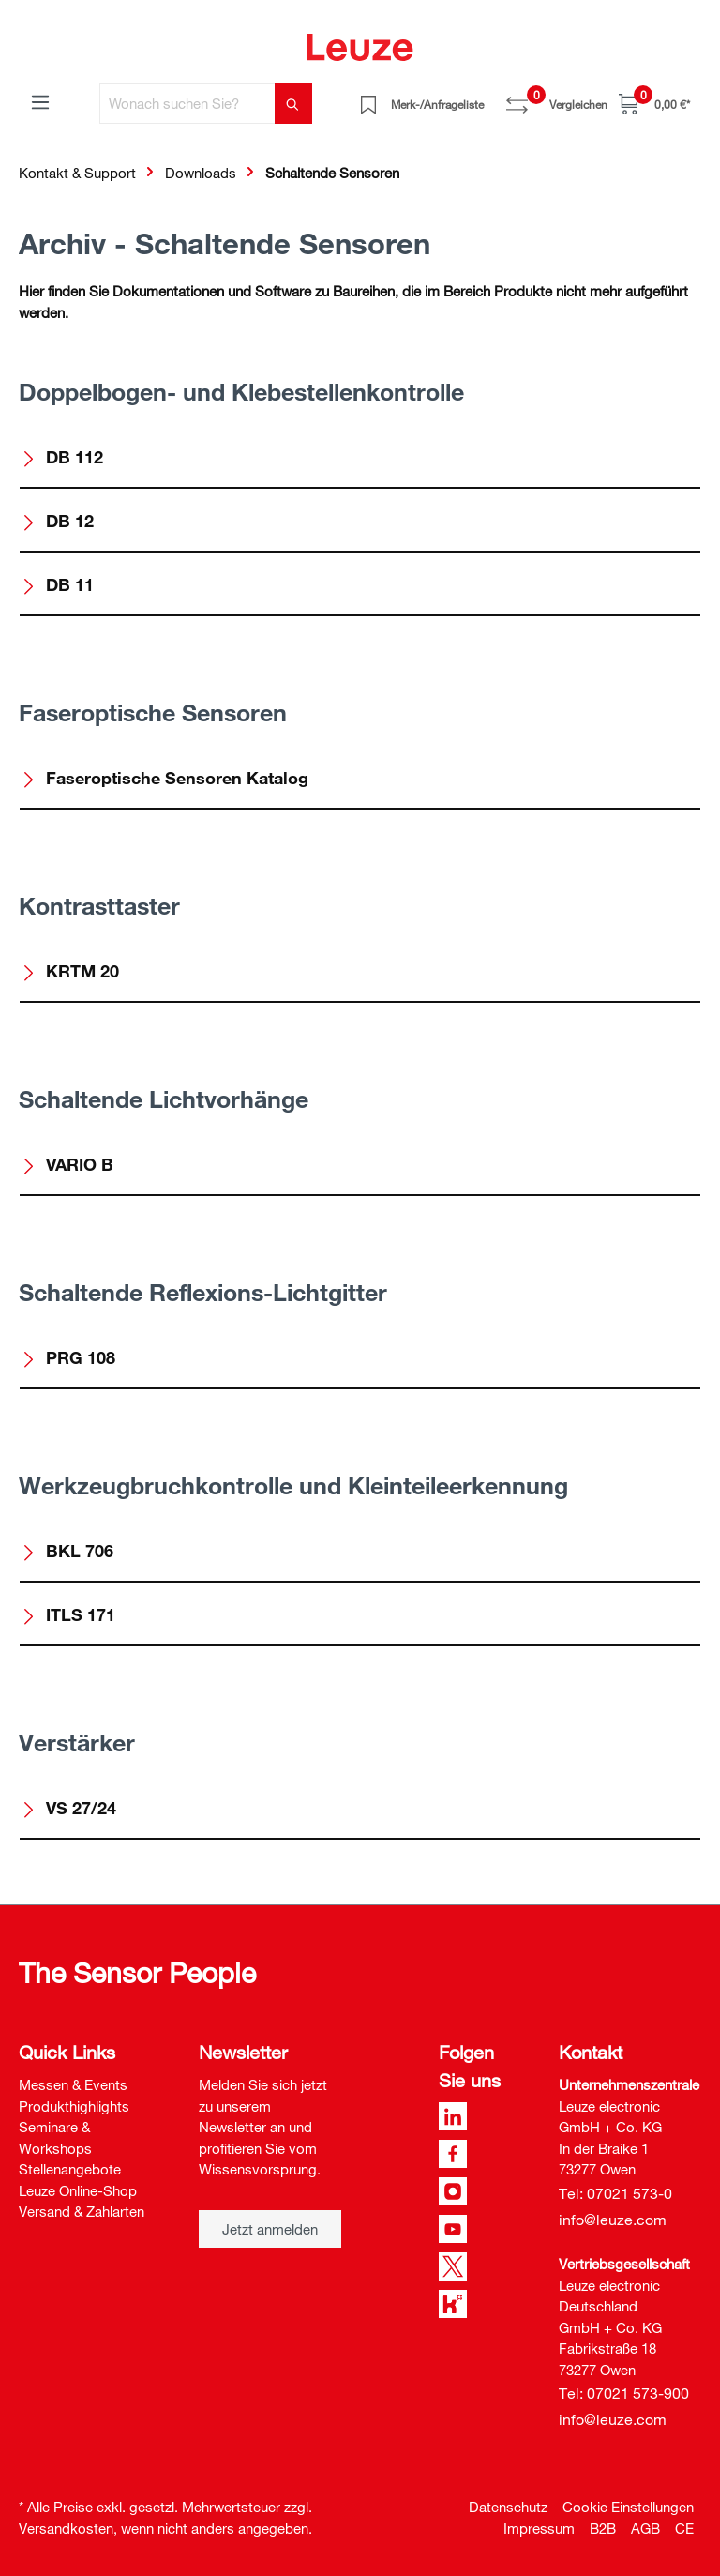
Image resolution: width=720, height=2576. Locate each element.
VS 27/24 (68, 1807)
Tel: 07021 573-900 (624, 2393)
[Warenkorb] (654, 103)
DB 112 (62, 457)
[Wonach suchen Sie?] (187, 103)
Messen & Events (73, 2084)
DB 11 (57, 584)
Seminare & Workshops (55, 2137)
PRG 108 (68, 1357)
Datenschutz (508, 2506)
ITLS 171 (68, 1614)
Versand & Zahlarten (81, 2211)
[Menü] (40, 101)
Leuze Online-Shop (78, 2190)
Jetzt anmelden (270, 2228)
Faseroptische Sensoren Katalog (164, 777)
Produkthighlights (74, 2106)
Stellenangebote (70, 2168)
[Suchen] (293, 103)
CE (684, 2528)
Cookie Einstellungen (628, 2506)
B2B (603, 2528)
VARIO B (67, 1164)
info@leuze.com (613, 2219)
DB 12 (57, 520)
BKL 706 (67, 1550)
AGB (645, 2528)
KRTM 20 (70, 971)
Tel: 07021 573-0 (615, 2193)
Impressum (539, 2528)
